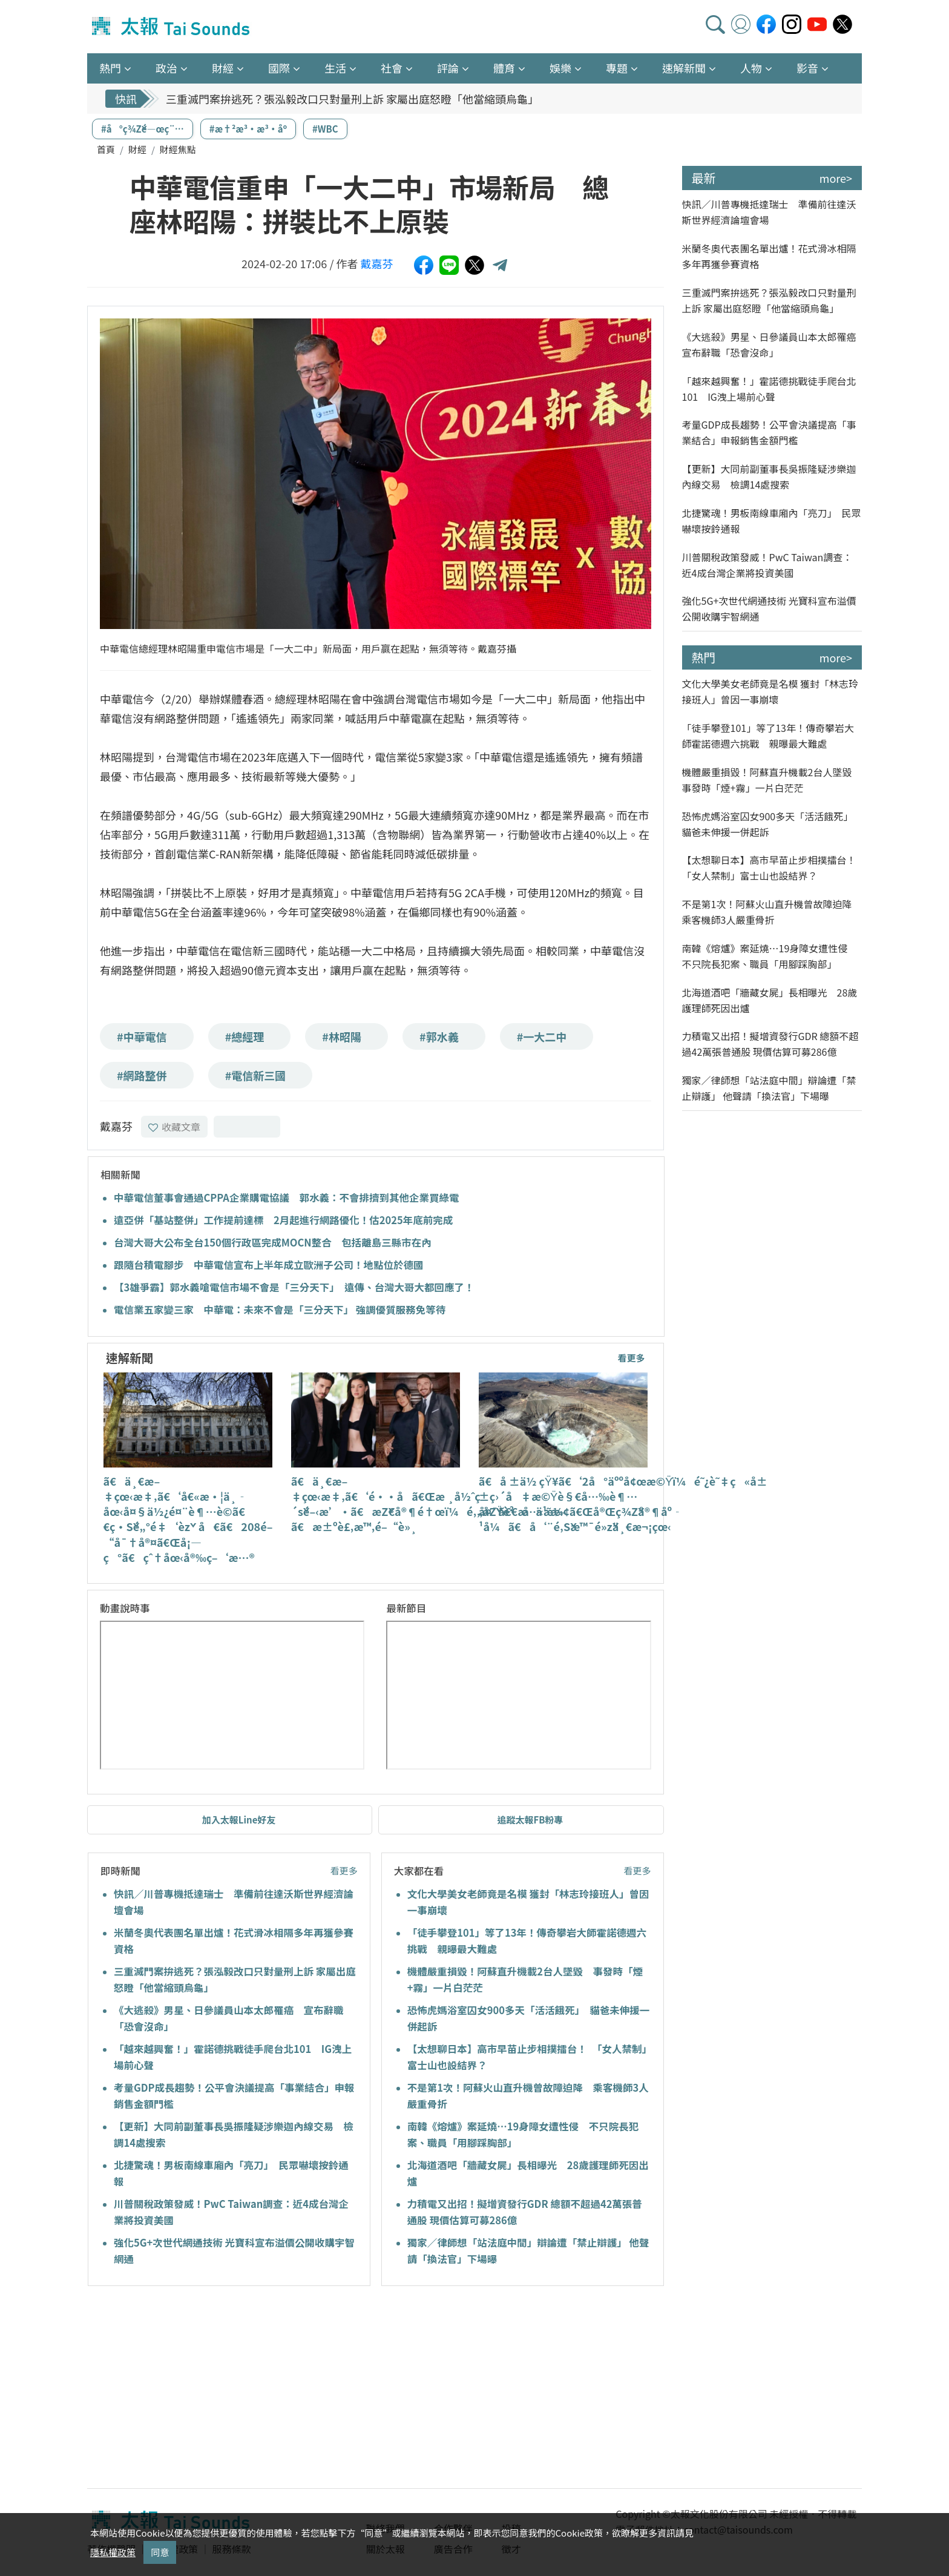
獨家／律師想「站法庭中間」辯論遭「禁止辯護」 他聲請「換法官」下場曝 (769, 1088)
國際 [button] (279, 68)
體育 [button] (504, 68)
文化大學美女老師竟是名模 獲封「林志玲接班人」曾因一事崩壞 (770, 691)
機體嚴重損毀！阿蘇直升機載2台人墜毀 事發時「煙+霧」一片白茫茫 (772, 780)
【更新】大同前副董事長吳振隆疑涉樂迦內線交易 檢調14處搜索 (769, 476)
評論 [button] (448, 68)
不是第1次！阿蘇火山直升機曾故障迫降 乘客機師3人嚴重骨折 (772, 912)
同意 (160, 2552)
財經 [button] (223, 68)
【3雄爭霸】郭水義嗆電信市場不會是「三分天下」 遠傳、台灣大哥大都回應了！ (294, 1287)
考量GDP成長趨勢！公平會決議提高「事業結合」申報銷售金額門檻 (769, 432)
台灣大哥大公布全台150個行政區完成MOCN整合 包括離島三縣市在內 (273, 1242)
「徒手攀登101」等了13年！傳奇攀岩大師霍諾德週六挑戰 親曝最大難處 (768, 735)
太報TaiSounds (172, 26)
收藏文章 (174, 1126)
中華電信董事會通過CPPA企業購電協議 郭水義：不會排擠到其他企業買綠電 (286, 1197)
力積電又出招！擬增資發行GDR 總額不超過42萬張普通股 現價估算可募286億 (770, 1044)
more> (835, 178)
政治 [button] (166, 68)
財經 (137, 149)
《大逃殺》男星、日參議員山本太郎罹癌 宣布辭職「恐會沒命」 (772, 344)
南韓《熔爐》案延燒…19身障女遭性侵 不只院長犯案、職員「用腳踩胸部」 (770, 956)
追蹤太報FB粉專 (530, 1819)
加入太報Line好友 (239, 1819)
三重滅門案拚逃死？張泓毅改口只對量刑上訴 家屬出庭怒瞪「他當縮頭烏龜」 (352, 99)
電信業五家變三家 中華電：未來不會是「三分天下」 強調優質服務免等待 (279, 1309)
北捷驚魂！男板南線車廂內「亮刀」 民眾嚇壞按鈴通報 (771, 521)
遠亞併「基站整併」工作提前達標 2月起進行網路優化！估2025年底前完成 (283, 1220)
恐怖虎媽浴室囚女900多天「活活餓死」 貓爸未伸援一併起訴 (770, 824)
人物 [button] (751, 68)
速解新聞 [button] (684, 68)
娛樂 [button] (560, 68)
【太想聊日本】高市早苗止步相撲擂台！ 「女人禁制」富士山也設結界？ (772, 867)
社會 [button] (391, 68)
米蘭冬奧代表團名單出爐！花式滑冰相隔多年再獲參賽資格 (769, 256)
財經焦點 (178, 149)
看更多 (631, 1357)
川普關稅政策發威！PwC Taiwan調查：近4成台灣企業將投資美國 (767, 565)
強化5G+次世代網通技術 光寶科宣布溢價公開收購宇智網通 (769, 608)
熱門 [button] (110, 68)
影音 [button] (807, 68)
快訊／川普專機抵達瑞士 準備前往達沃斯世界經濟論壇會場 (769, 212)
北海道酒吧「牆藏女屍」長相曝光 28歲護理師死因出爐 (770, 1000)
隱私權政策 (113, 2552)
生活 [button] (335, 68)
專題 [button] (617, 68)
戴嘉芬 (377, 263)
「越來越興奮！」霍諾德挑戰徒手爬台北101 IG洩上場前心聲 (769, 389)
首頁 (106, 149)
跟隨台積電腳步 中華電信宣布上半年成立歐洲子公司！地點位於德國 (269, 1264)
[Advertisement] (198, 2389)
